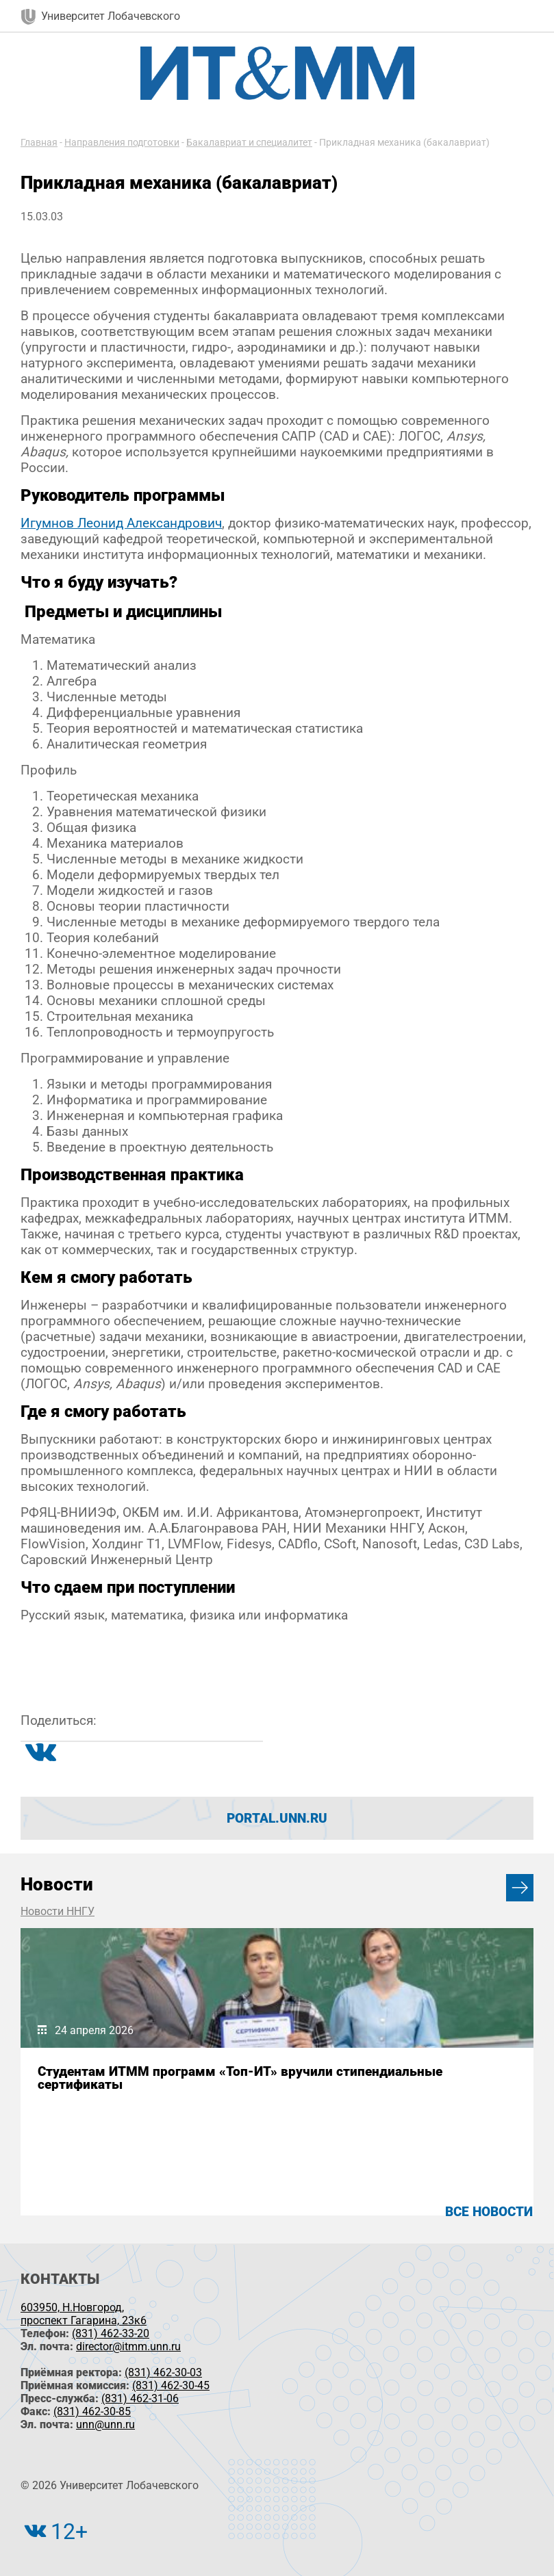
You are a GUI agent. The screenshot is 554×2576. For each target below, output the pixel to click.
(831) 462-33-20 (110, 2333)
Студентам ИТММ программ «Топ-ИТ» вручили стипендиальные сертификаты (240, 2078)
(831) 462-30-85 (92, 2411)
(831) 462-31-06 (140, 2398)
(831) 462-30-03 (163, 2372)
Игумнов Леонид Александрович (121, 523)
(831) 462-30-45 (171, 2385)
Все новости (489, 2212)
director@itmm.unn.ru (128, 2346)
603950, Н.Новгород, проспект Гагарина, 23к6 (84, 2314)
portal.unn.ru (277, 1818)
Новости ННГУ (58, 1911)
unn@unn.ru (105, 2424)
